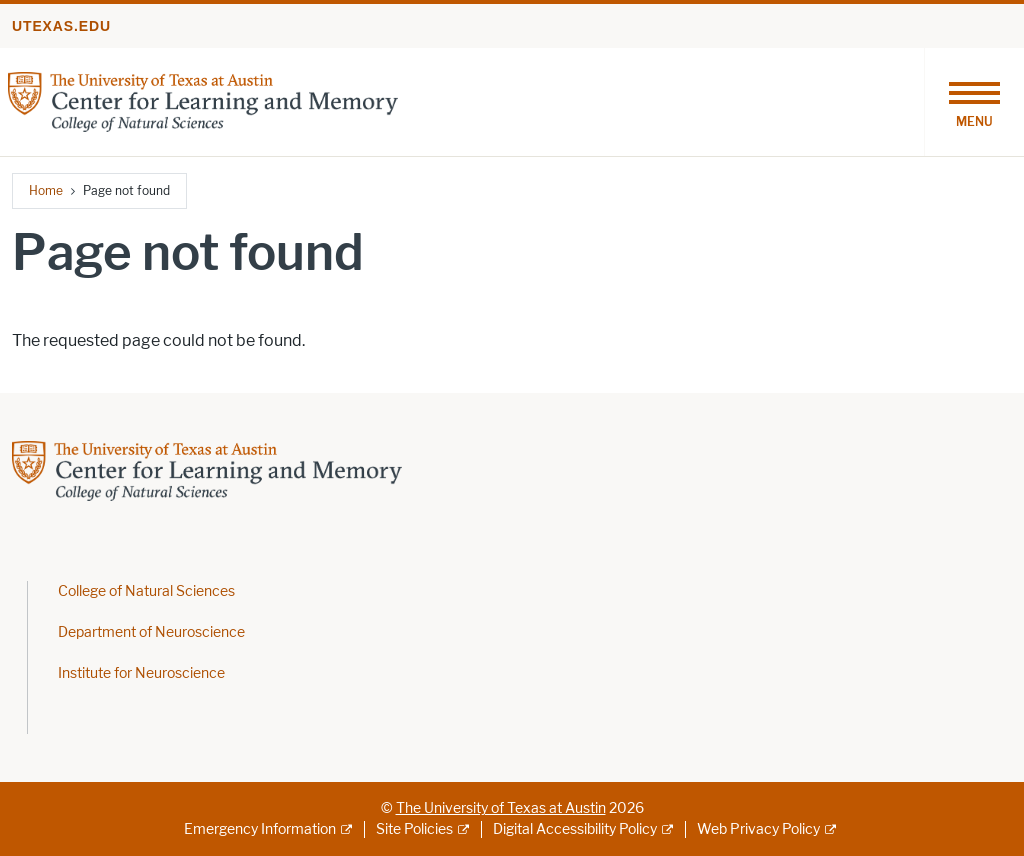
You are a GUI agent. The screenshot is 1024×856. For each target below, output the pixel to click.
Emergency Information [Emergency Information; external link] (260, 829)
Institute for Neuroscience (141, 673)
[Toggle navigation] (974, 102)
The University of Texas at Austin (501, 808)
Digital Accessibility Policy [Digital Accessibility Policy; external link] (575, 829)
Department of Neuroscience (151, 632)
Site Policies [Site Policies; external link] (414, 829)
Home (46, 190)
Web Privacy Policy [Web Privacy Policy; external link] (758, 829)
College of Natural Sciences (146, 591)
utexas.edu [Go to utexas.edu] (61, 26)
